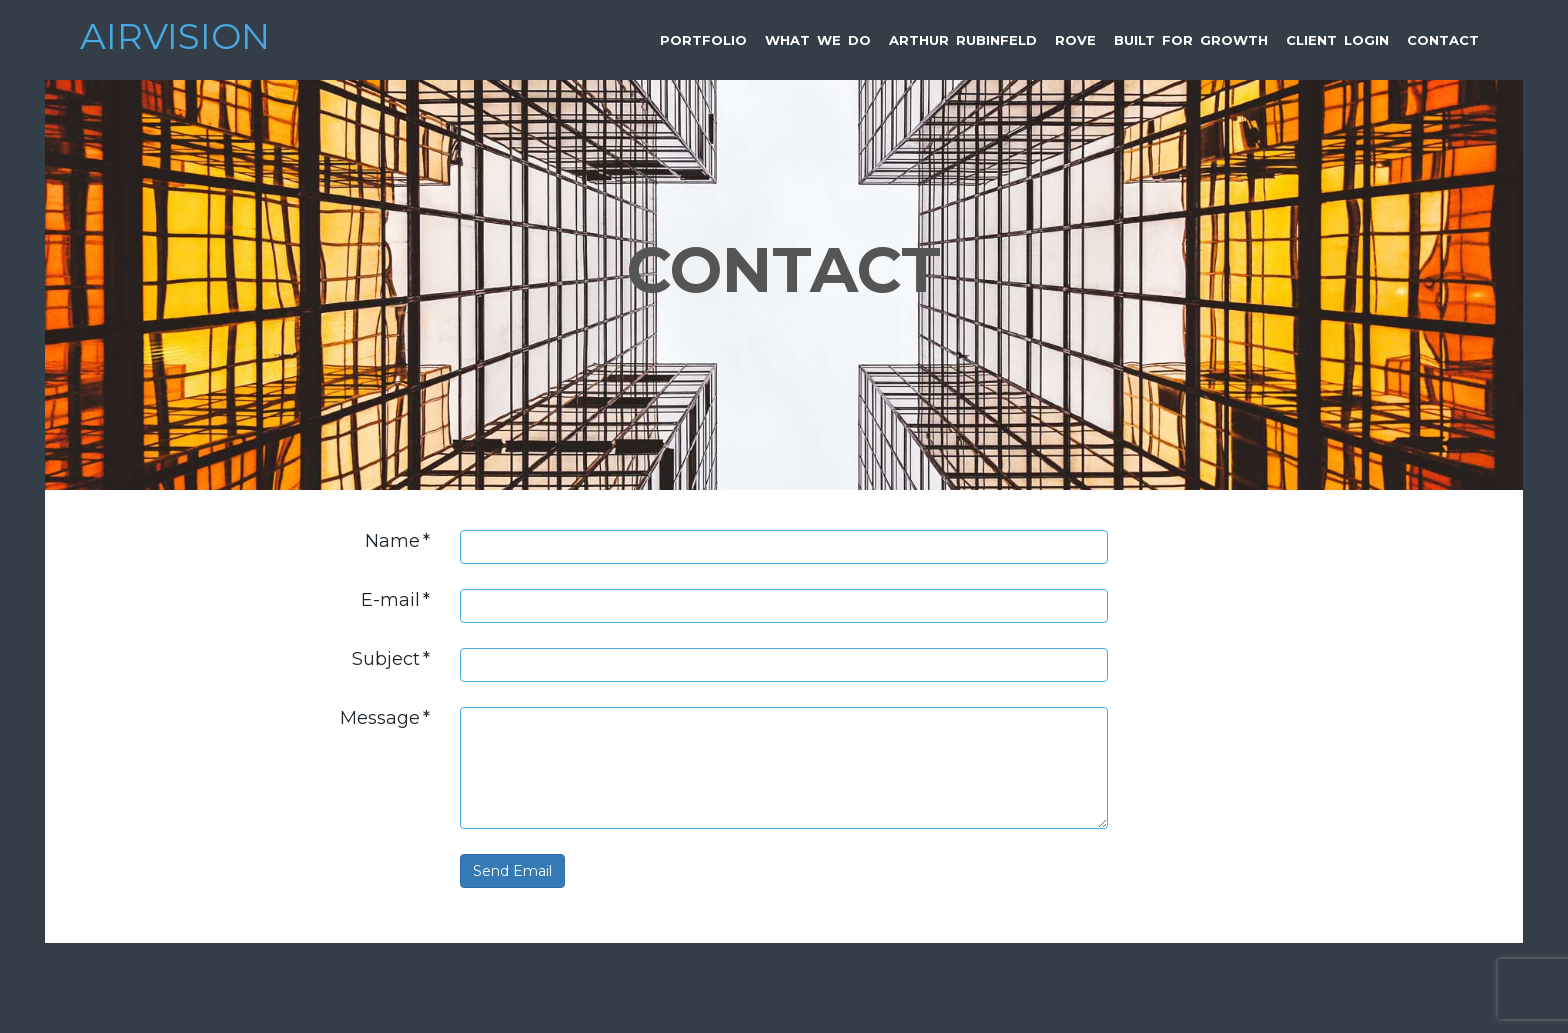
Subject (391, 659)
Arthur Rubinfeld (963, 40)
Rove (1075, 40)
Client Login (1337, 40)
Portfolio (703, 40)
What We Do (818, 40)
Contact (1443, 40)
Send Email (512, 871)
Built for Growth (1191, 40)
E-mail (395, 600)
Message (385, 718)
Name (397, 541)
